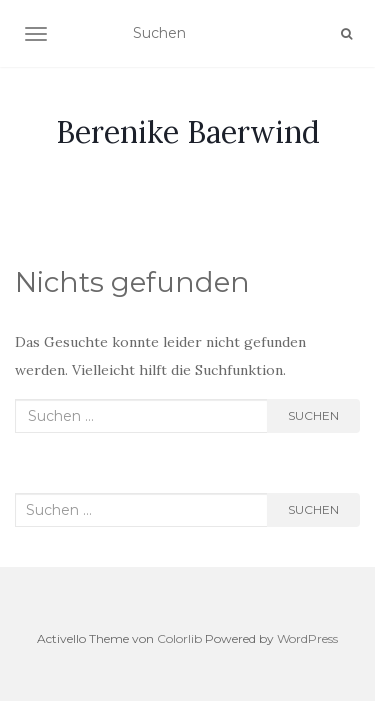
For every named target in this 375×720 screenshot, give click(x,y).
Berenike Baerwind (188, 132)
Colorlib (179, 638)
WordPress (307, 638)
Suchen (313, 415)
